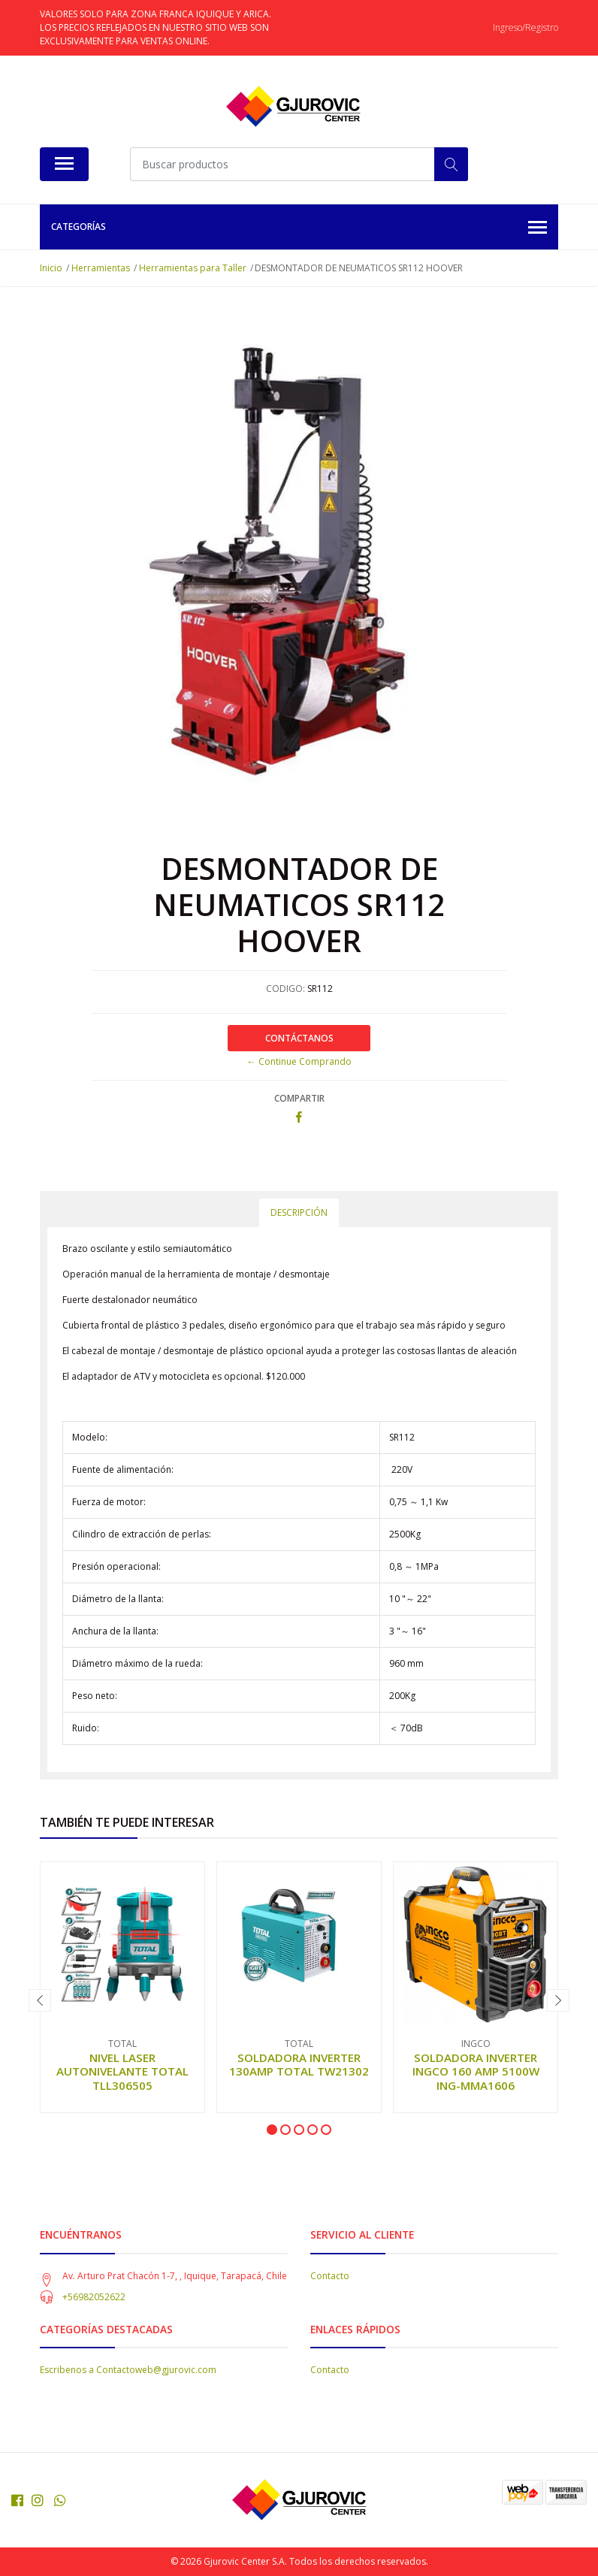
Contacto (329, 2275)
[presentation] (40, 2000)
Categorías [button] (299, 228)
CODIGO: (285, 988)
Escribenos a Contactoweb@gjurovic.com (128, 2369)
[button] (272, 2129)
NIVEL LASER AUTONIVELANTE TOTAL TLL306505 (122, 2071)
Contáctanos (299, 1038)
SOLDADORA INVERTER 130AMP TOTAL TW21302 (299, 2064)
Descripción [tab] (299, 1212)
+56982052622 (93, 2296)
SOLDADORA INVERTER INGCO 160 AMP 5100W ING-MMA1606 (475, 2071)
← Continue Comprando (299, 1061)
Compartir (299, 1098)
